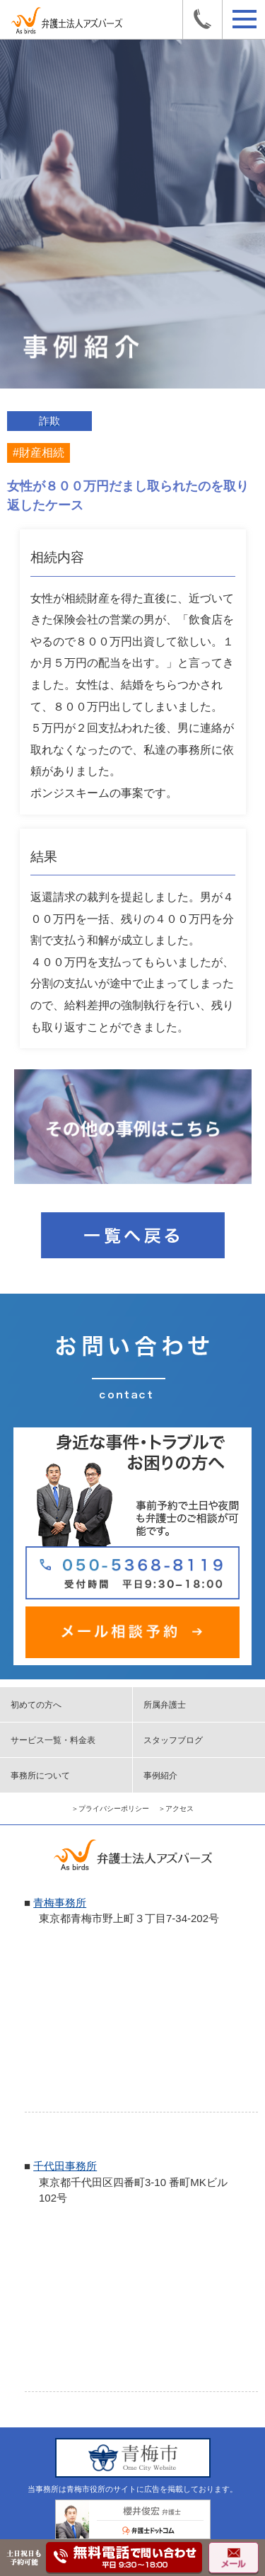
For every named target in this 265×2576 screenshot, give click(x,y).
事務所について (40, 1776)
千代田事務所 (65, 2166)
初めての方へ (36, 1705)
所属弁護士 (164, 1705)
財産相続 (41, 453)
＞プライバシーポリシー (110, 1808)
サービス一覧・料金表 (53, 1740)
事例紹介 (160, 1776)
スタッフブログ (173, 1740)
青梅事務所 (59, 1903)
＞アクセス (176, 1808)
